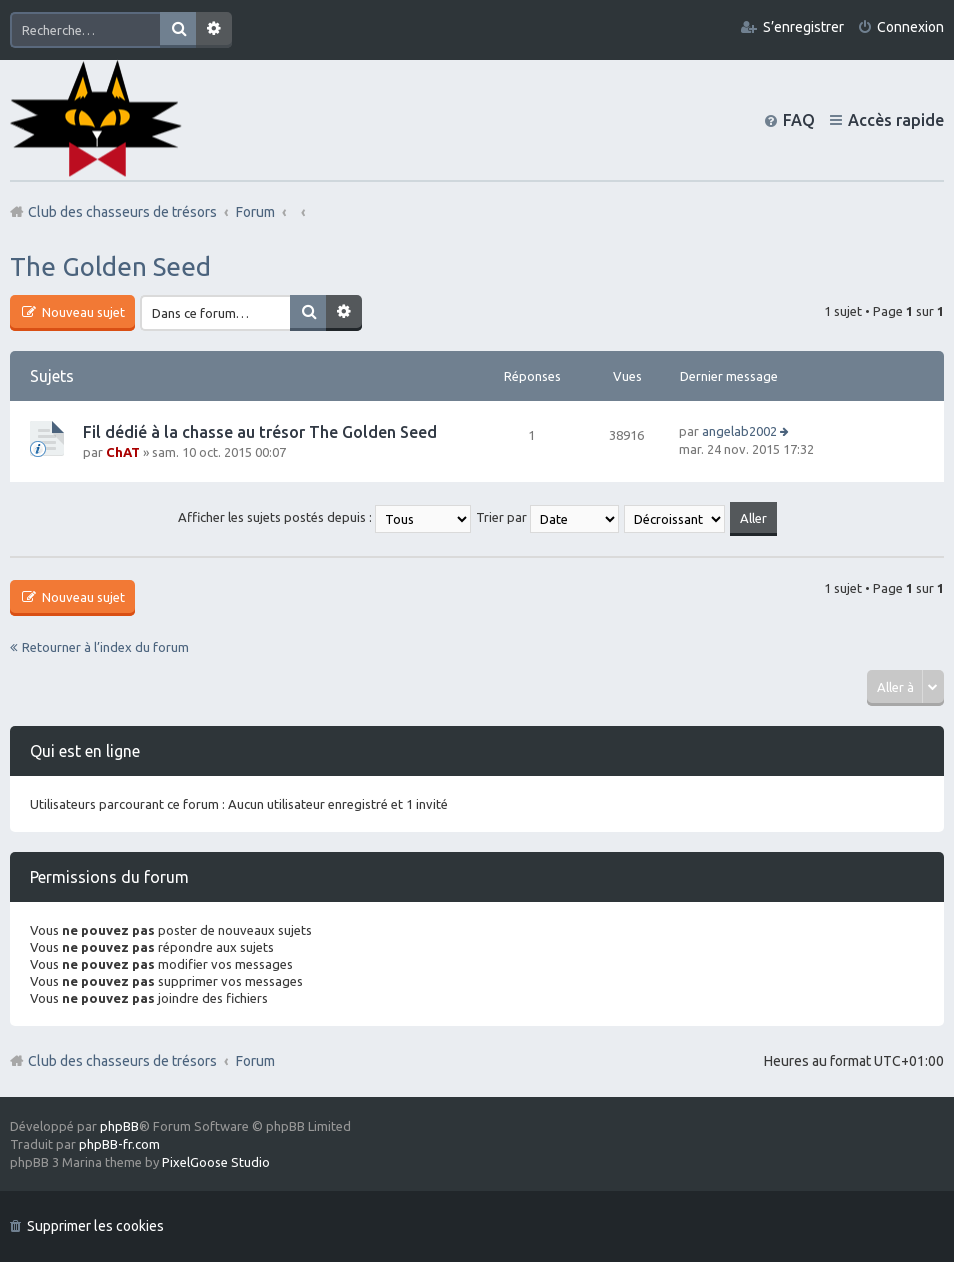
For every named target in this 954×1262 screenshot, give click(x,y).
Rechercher (178, 30)
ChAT (123, 452)
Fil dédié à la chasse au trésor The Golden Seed (260, 432)
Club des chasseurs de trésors (122, 1061)
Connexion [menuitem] (910, 27)
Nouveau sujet (82, 312)
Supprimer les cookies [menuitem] (95, 1226)
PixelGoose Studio (216, 1162)
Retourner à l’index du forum (105, 647)
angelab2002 (739, 431)
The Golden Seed (110, 266)
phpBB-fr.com (119, 1144)
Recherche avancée (214, 30)
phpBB (119, 1126)
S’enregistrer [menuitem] (803, 27)
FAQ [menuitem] (799, 120)
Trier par (547, 517)
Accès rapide (896, 120)
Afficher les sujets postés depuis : (324, 517)
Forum (255, 1061)
